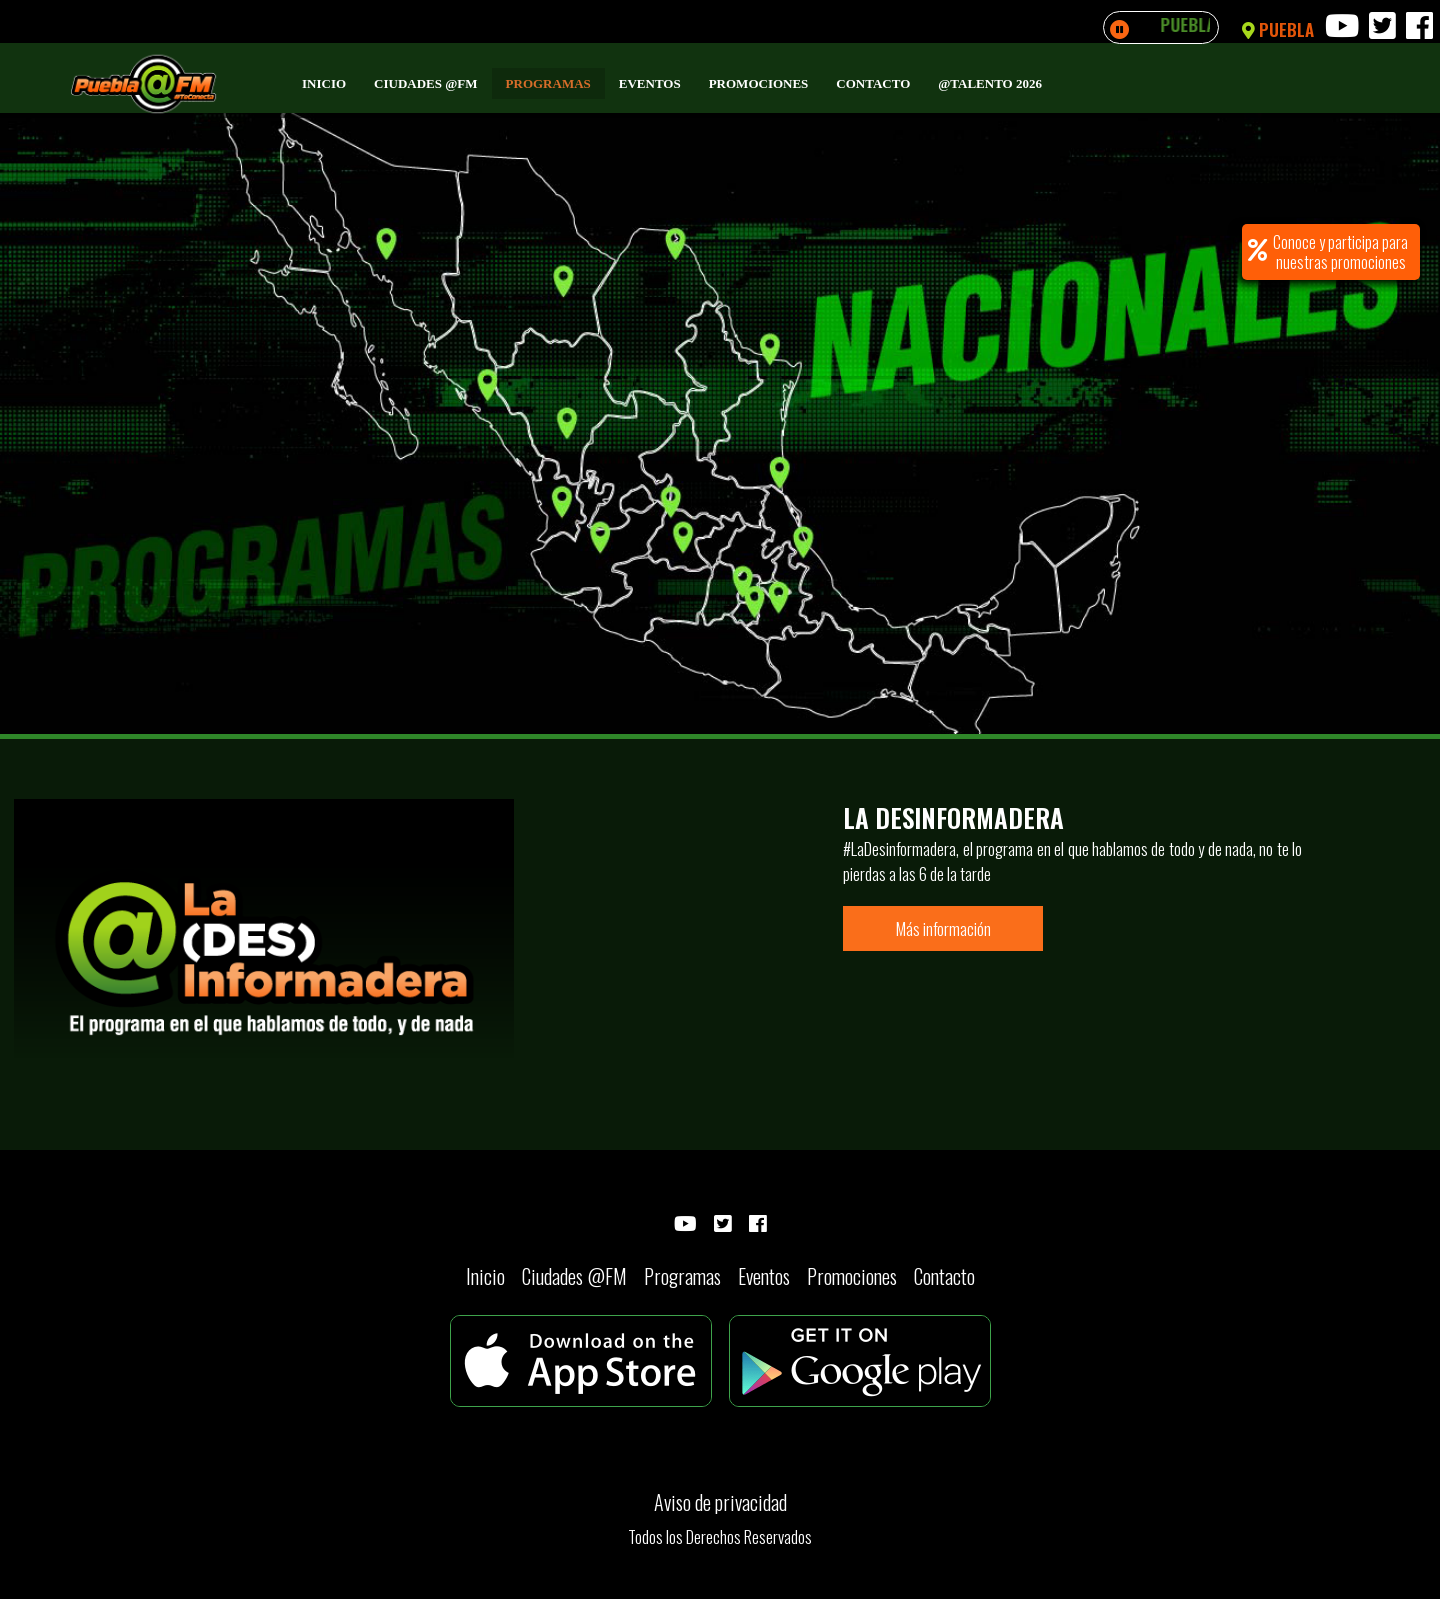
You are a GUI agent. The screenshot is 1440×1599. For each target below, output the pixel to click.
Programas (548, 83)
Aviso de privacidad (720, 1502)
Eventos (650, 83)
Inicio (324, 83)
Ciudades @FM (425, 83)
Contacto (873, 83)
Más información (943, 928)
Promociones (759, 83)
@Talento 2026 (990, 83)
